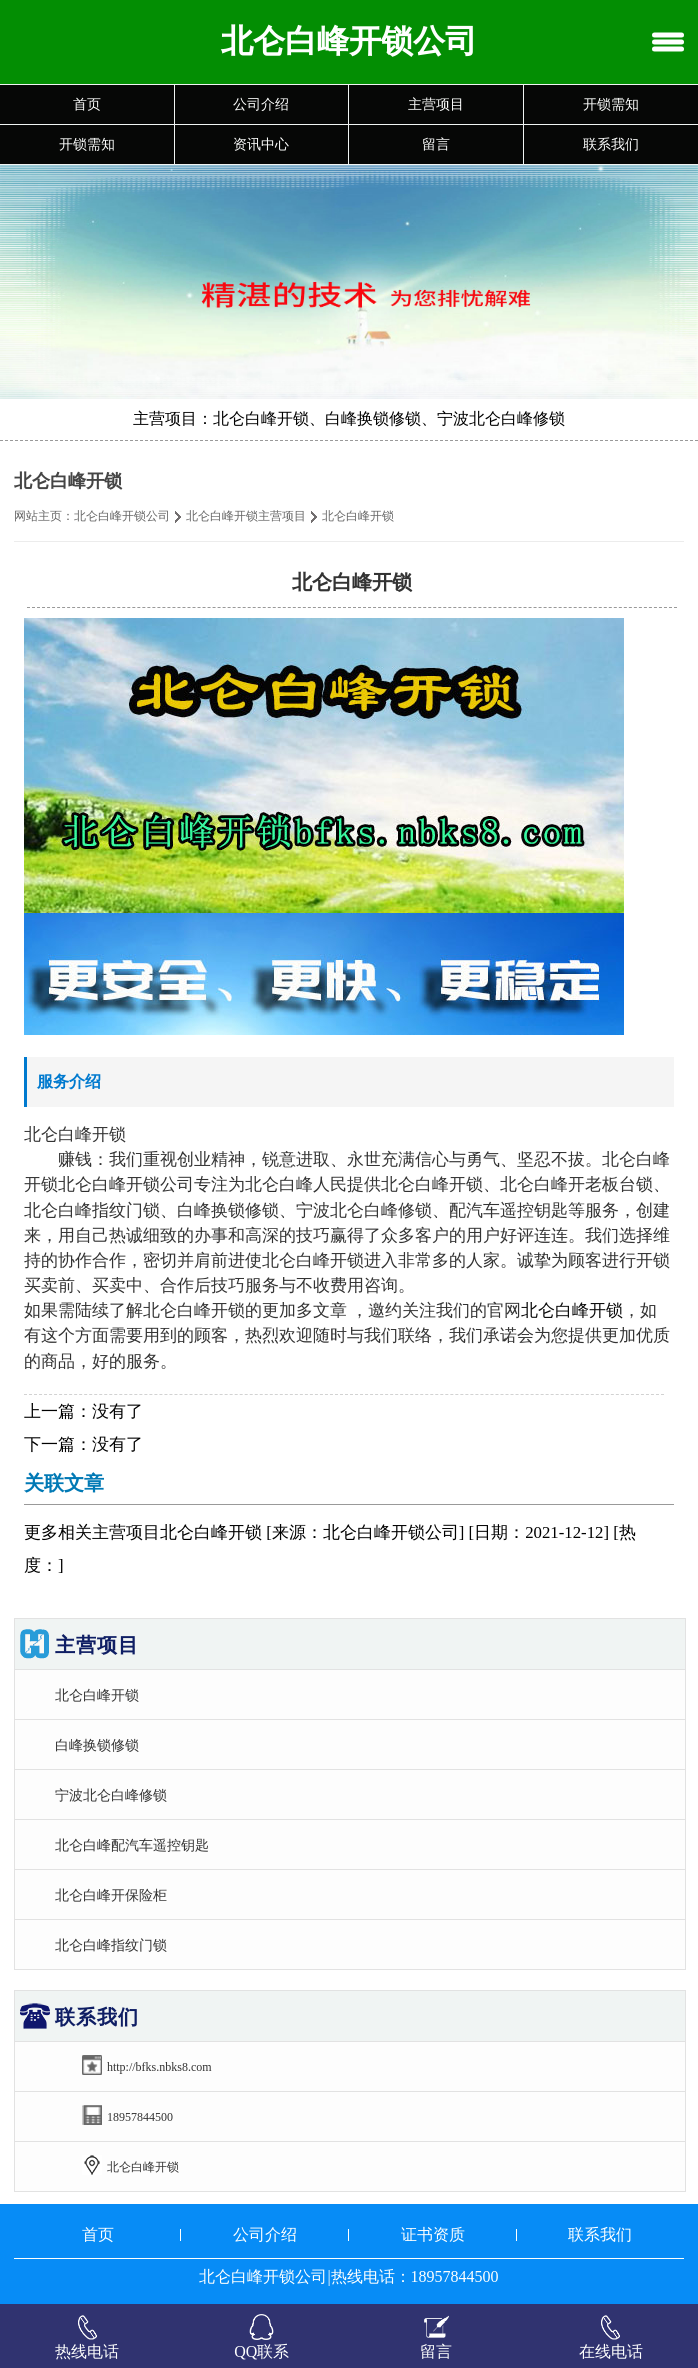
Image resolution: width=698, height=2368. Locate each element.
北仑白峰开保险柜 (111, 1895)
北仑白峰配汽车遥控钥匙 (132, 1845)
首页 (87, 104)
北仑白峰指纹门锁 (111, 1945)
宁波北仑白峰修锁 (111, 1795)
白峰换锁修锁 (97, 1745)
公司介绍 (261, 104)
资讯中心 (261, 144)
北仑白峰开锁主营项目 (246, 516)
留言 (436, 144)
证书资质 (433, 2234)
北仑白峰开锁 (572, 1310)
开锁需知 (611, 104)
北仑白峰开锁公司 (122, 516)
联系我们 (611, 144)
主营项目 (436, 104)
